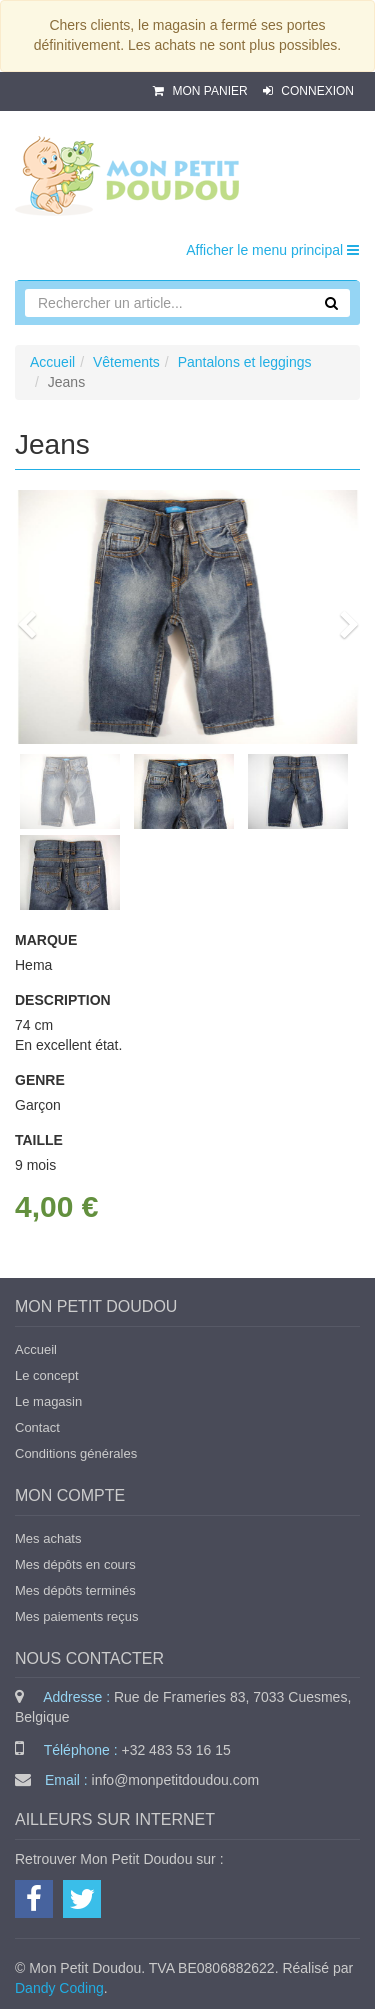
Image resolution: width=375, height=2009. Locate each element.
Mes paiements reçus (77, 1616)
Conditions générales (76, 1453)
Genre (40, 1080)
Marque (46, 940)
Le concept (47, 1375)
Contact (37, 1427)
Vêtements (126, 362)
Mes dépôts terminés (75, 1590)
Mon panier (202, 91)
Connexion (308, 91)
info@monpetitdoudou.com (176, 1780)
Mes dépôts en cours (75, 1564)
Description (63, 1000)
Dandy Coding (59, 1988)
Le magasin (48, 1401)
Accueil (52, 362)
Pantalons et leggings (245, 362)
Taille (39, 1140)
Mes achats (48, 1538)
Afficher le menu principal (272, 250)
